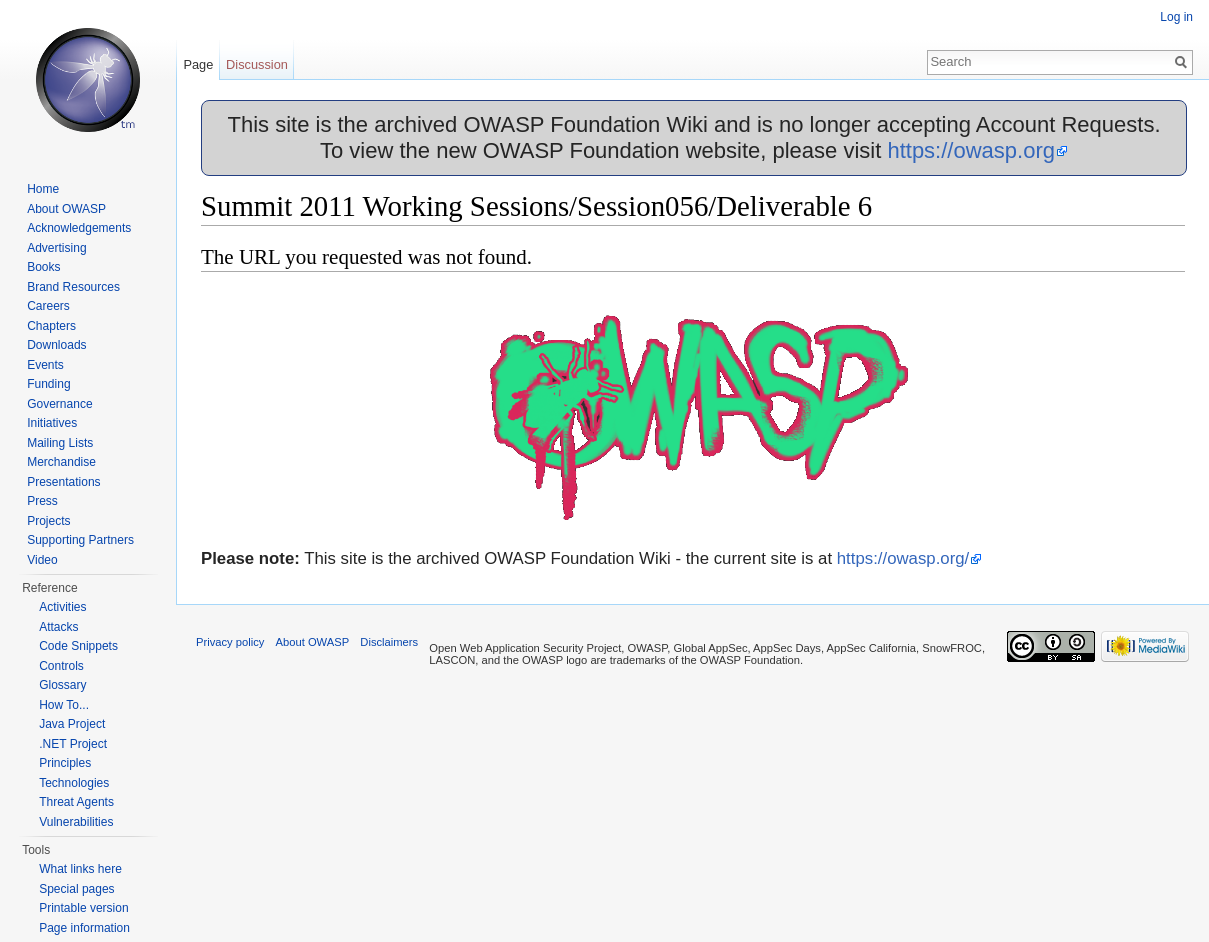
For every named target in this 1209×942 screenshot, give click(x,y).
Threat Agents (76, 802)
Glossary (62, 685)
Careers (48, 306)
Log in (1176, 17)
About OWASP (66, 209)
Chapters (51, 326)
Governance (59, 404)
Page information (84, 928)
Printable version (83, 908)
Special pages (76, 889)
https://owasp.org (971, 150)
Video (42, 560)
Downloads (56, 345)
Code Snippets (78, 646)
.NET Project (73, 744)
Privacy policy (230, 642)
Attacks (58, 627)
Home (43, 189)
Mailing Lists (60, 443)
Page (198, 64)
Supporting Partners (80, 540)
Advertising (56, 248)
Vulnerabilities (76, 822)
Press (42, 501)
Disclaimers (389, 642)
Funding (48, 384)
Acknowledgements (79, 228)
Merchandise (61, 462)
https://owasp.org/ (903, 558)
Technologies (74, 783)
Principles (65, 763)
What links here (80, 869)
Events (45, 365)
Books (43, 267)
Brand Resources (73, 287)
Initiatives (52, 423)
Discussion (257, 64)
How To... (64, 705)
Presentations (63, 482)
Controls (61, 666)
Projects (48, 521)
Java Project (72, 724)
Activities (62, 607)
